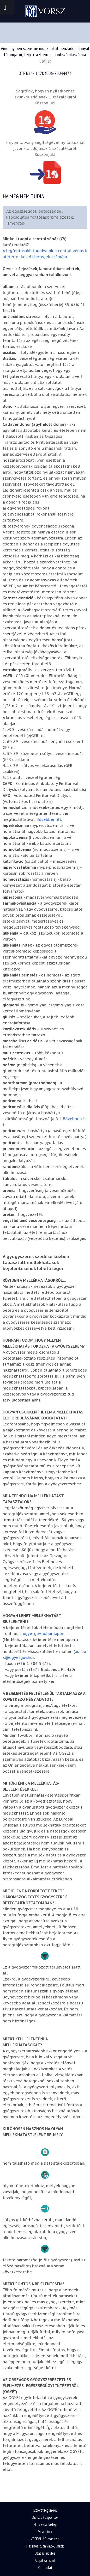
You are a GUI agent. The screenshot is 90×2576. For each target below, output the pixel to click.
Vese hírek (45, 2531)
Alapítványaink (45, 2560)
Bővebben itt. (49, 819)
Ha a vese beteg (45, 2524)
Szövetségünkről (45, 2510)
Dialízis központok (45, 2517)
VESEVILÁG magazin (45, 2539)
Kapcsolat (45, 2567)
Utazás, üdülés (45, 2553)
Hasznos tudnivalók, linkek (45, 2546)
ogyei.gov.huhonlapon (43, 1633)
